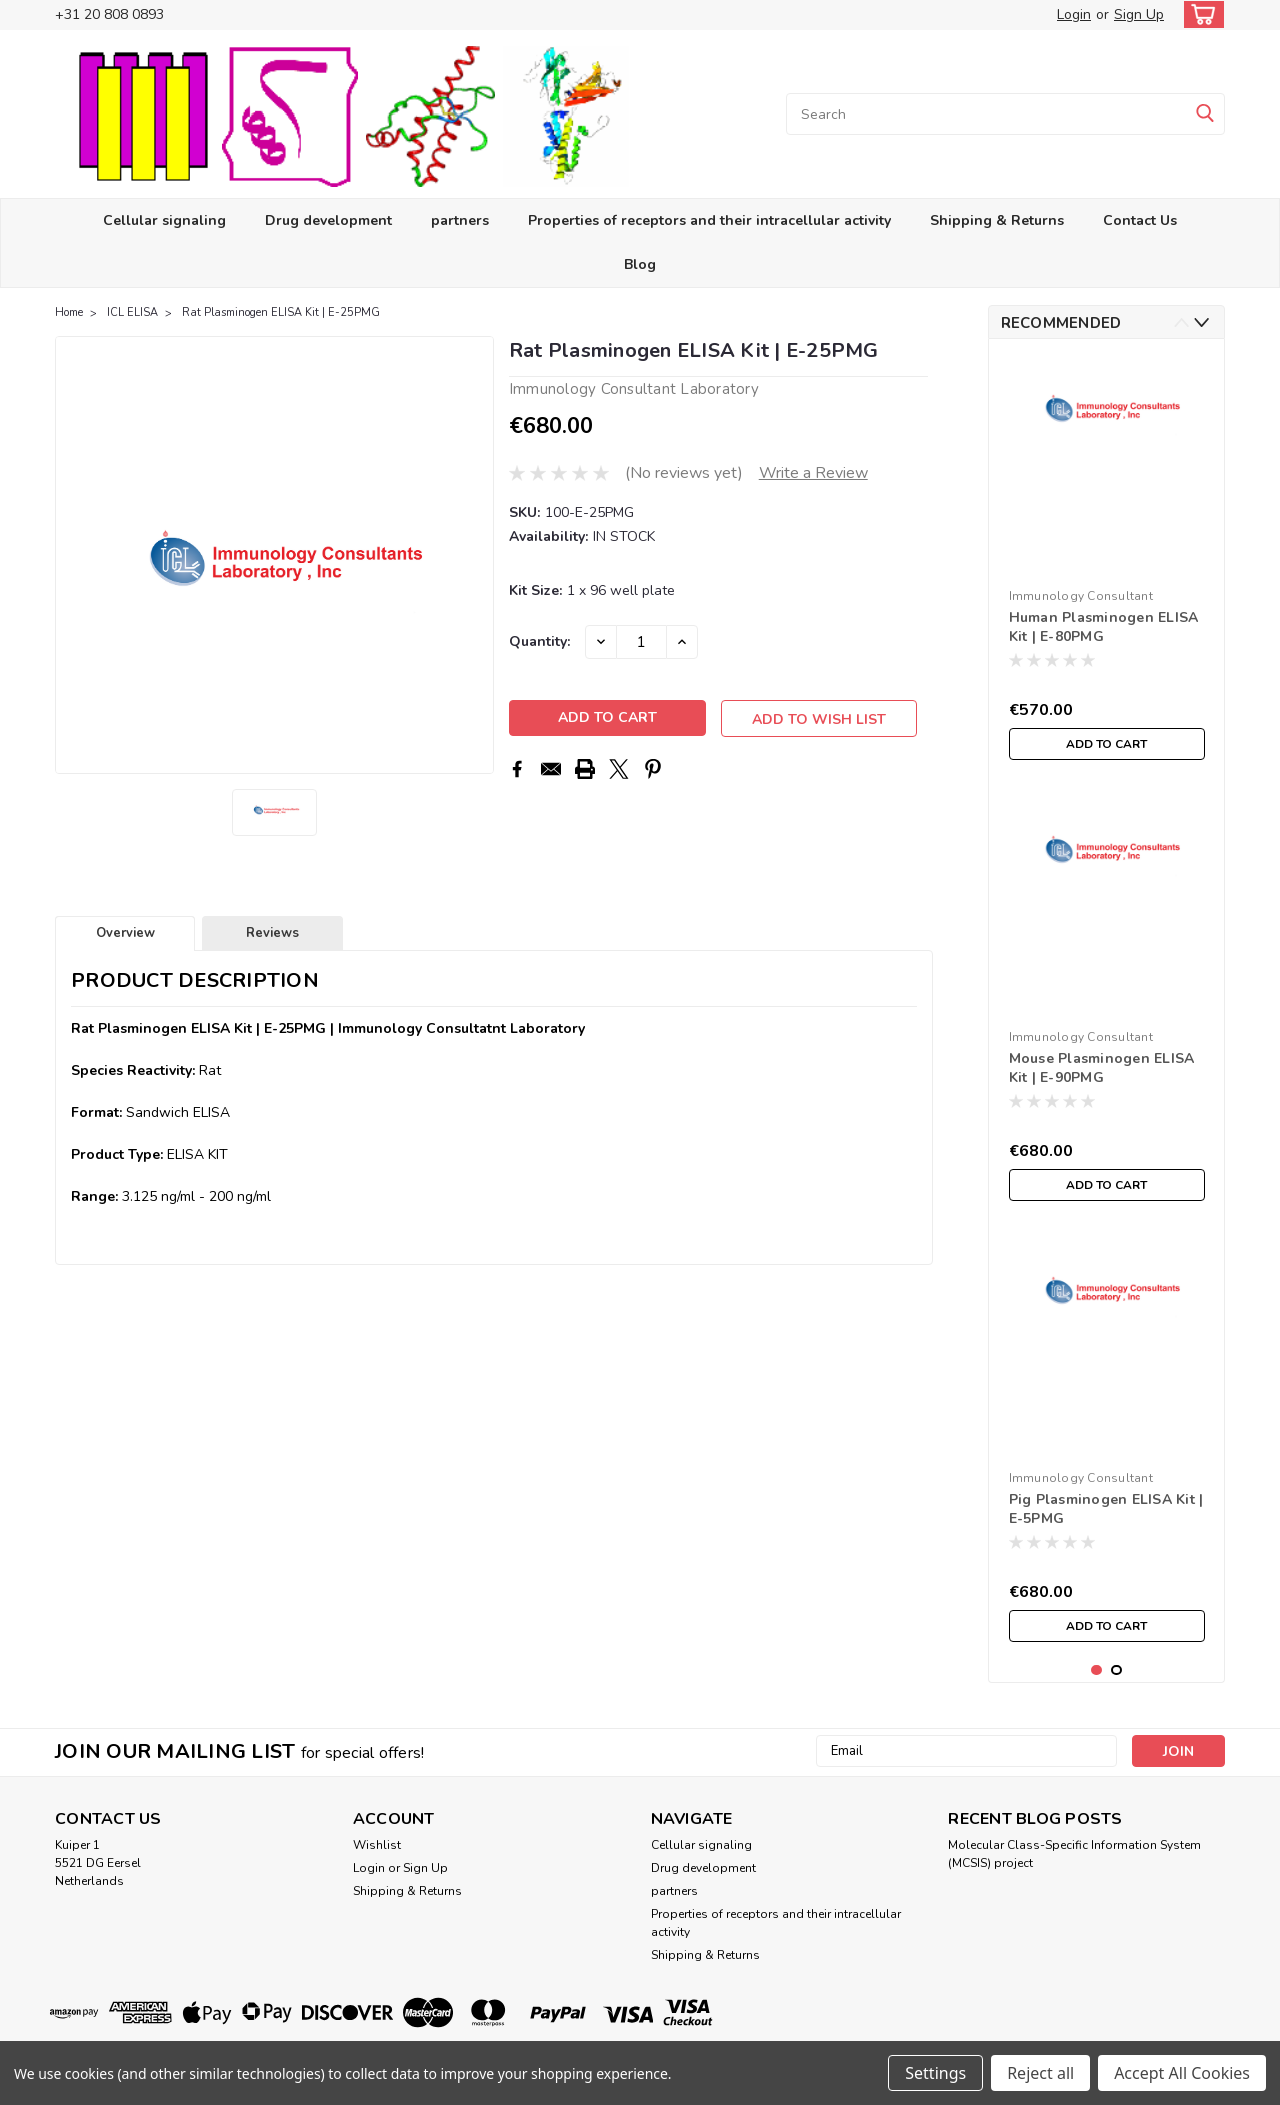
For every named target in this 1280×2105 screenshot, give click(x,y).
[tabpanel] (1107, 562)
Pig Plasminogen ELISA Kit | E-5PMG (1106, 1509)
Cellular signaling (164, 220)
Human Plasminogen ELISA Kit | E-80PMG (1104, 627)
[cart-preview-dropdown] (1199, 14)
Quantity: (539, 641)
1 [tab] (1096, 1670)
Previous (1181, 322)
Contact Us (1140, 220)
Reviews (272, 933)
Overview (125, 933)
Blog (640, 264)
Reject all (1040, 2073)
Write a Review (813, 473)
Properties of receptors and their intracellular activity (709, 220)
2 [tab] (1116, 1670)
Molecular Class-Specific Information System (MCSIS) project (1074, 1854)
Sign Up (1139, 14)
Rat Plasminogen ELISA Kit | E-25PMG (281, 312)
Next (1201, 322)
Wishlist (377, 1845)
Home (69, 312)
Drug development (328, 220)
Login (1074, 14)
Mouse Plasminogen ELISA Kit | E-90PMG (1102, 1068)
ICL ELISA (132, 312)
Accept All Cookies (1182, 2073)
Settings (935, 2073)
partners (460, 220)
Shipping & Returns (997, 220)
